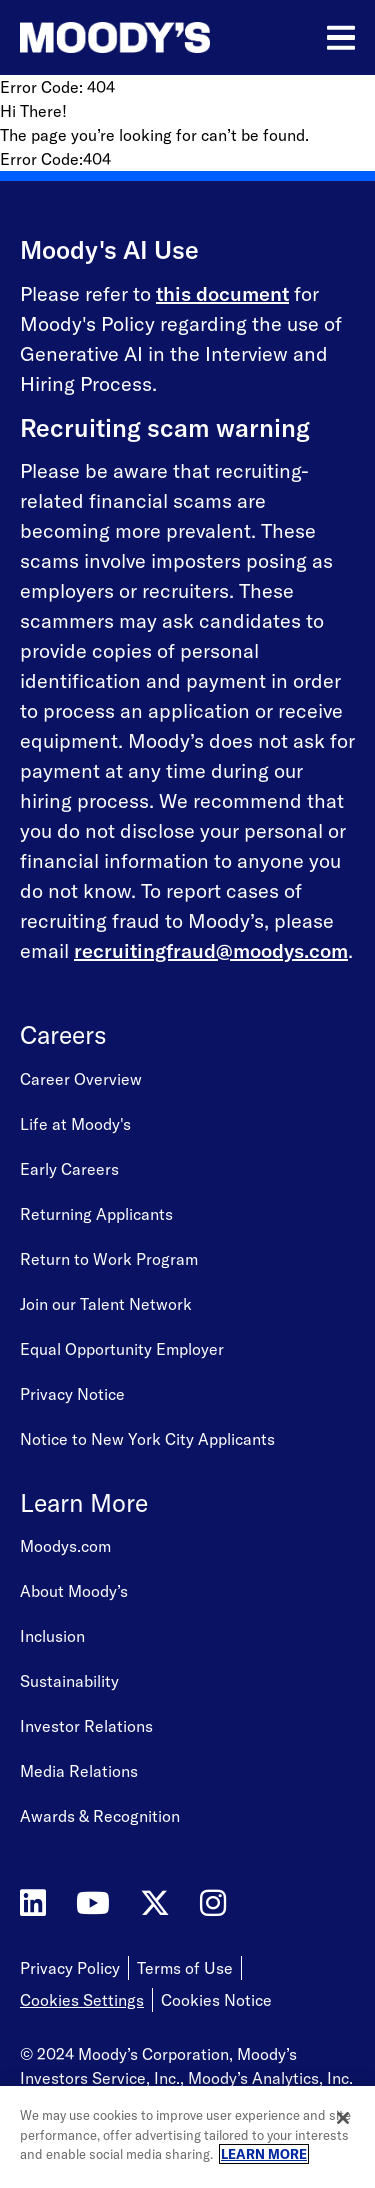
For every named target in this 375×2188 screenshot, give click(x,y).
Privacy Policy (70, 1968)
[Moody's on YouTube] (93, 1903)
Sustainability (69, 1681)
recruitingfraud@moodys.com (211, 950)
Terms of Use (185, 1968)
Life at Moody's (75, 1124)
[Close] (343, 2118)
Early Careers (69, 1169)
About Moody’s (74, 1591)
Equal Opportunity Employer (122, 1349)
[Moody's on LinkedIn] (33, 1903)
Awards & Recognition (100, 1816)
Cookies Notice (216, 2000)
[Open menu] (341, 38)
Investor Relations (86, 1726)
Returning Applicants (96, 1214)
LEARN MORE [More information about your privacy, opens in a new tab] (264, 2154)
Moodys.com (65, 1546)
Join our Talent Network (106, 1304)
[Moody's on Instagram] (213, 1903)
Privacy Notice (72, 1394)
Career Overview (81, 1079)
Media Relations (79, 1771)
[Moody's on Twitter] (155, 1903)
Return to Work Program (109, 1259)
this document (222, 293)
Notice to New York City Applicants (147, 1439)
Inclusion (52, 1636)
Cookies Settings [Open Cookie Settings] (82, 2000)
